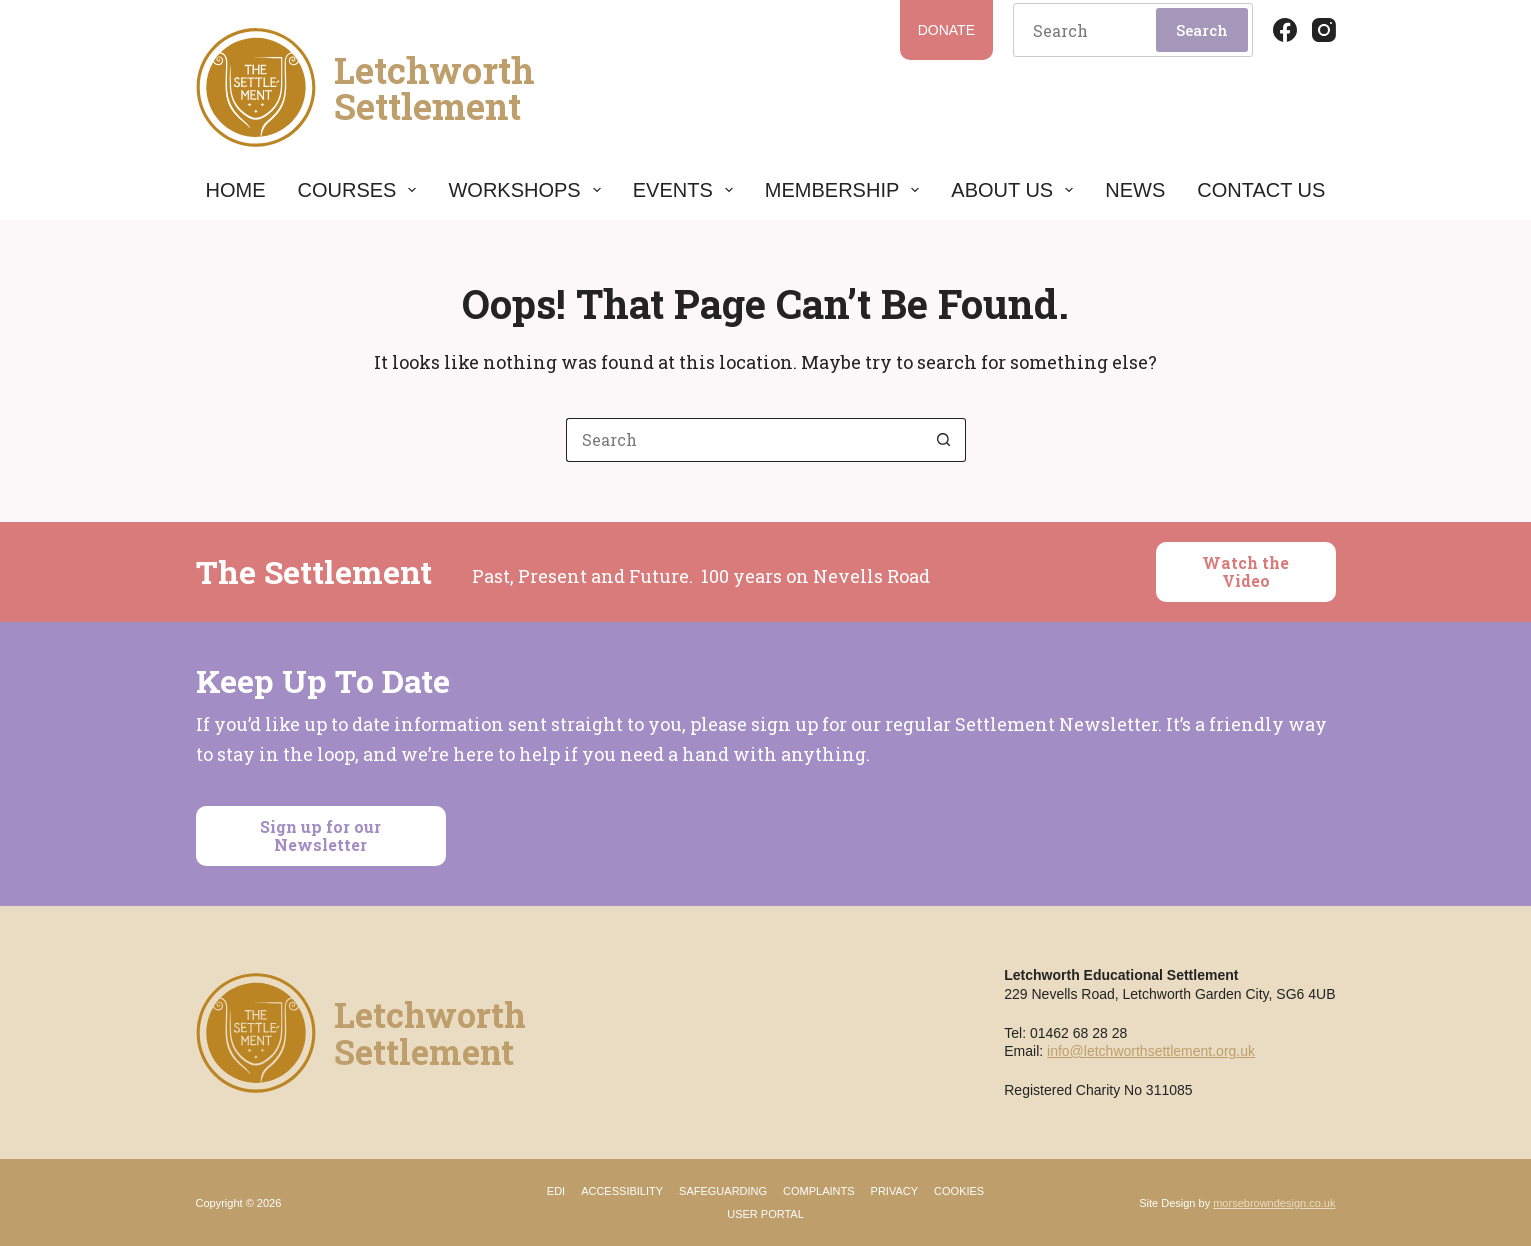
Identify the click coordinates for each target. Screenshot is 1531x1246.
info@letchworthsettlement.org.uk (1151, 1051)
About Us (1012, 190)
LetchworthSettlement (434, 88)
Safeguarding (723, 1191)
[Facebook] (1285, 30)
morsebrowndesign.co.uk (1274, 1203)
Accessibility (622, 1191)
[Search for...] (744, 440)
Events (683, 190)
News (1135, 190)
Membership (842, 190)
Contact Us (1261, 190)
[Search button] (944, 440)
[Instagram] (1324, 30)
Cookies (959, 1191)
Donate (946, 30)
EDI (556, 1191)
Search (1202, 30)
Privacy (894, 1191)
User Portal (765, 1214)
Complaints (819, 1191)
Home (236, 190)
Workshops (524, 190)
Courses (357, 190)
